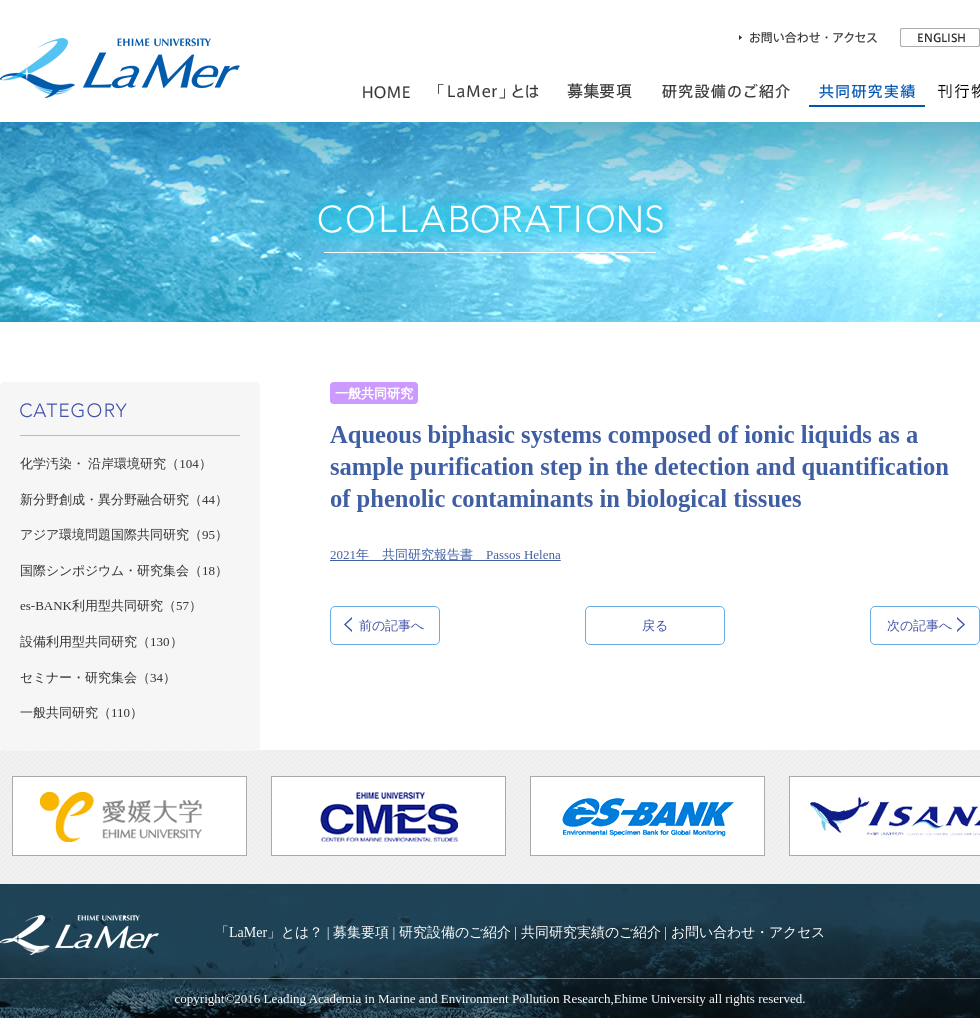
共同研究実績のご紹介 (591, 932)
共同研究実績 (867, 92)
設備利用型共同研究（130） (101, 641)
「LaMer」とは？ (269, 932)
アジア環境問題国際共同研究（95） (124, 534)
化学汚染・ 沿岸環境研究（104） (116, 463)
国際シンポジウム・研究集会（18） (124, 570)
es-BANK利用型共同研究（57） (111, 605)
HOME (386, 92)
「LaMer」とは (488, 92)
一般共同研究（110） (81, 712)
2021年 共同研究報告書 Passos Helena (445, 554)
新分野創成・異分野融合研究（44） (124, 499)
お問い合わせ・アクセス (748, 932)
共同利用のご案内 (600, 92)
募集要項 (361, 932)
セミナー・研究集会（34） (98, 677)
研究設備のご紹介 (726, 92)
